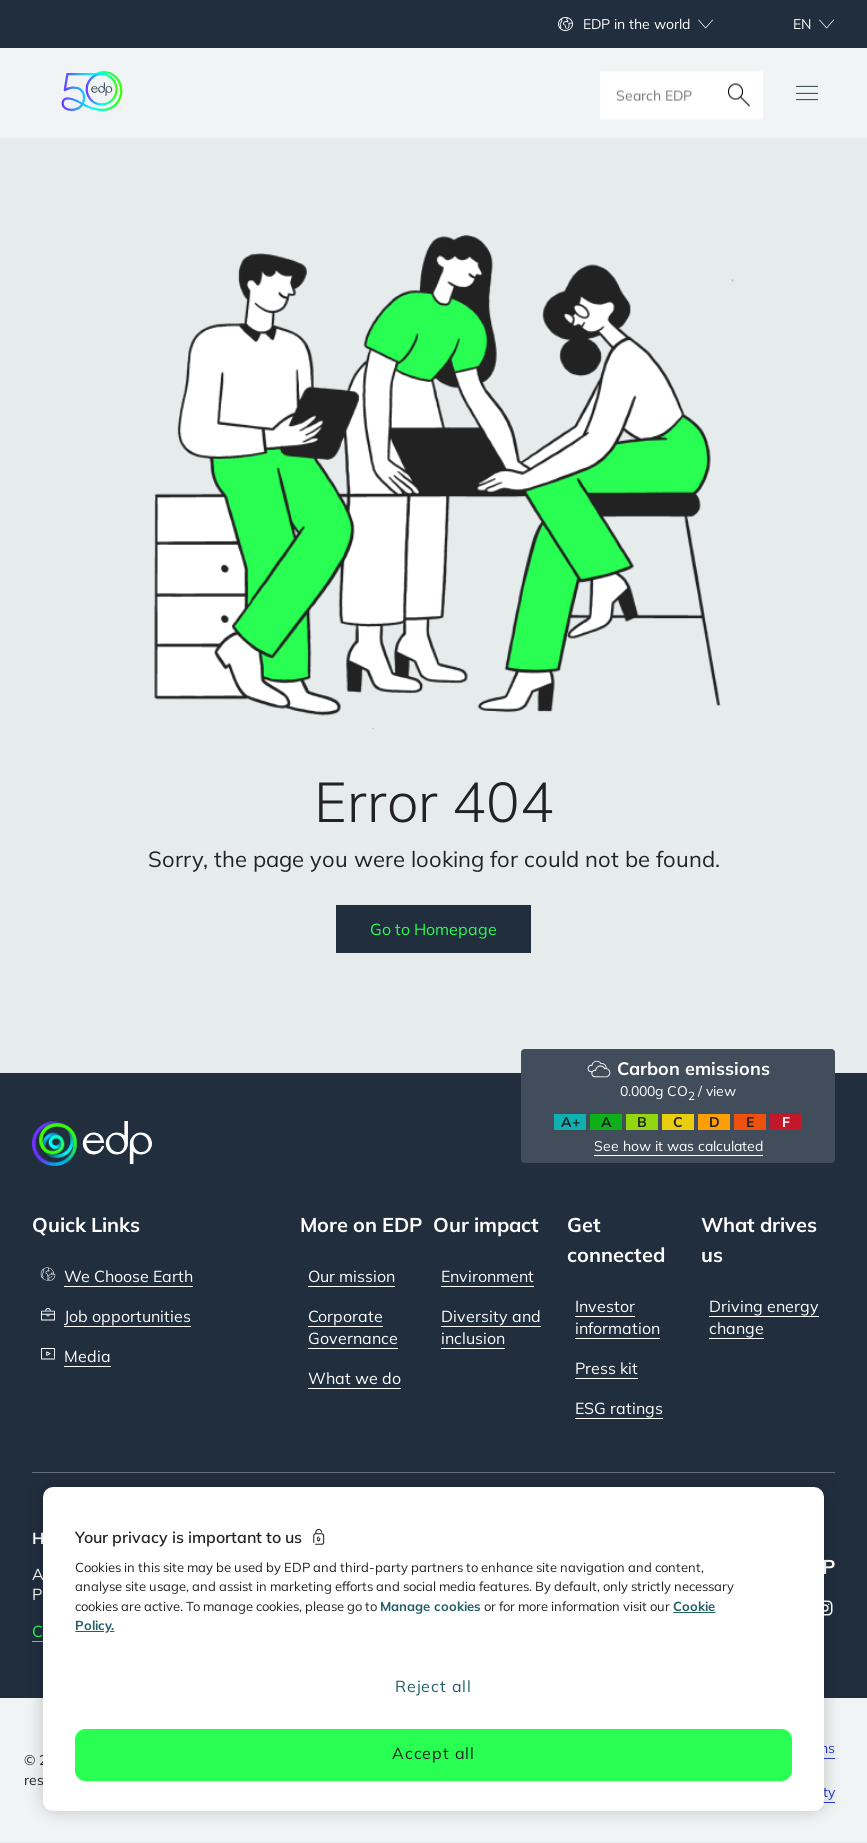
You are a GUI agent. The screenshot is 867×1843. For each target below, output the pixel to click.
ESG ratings (619, 1408)
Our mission (351, 1276)
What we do (354, 1378)
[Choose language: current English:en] (792, 24)
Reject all (433, 1686)
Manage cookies (430, 1606)
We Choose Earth (128, 1276)
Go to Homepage (433, 929)
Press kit (606, 1368)
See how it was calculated (678, 1146)
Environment (487, 1276)
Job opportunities (127, 1316)
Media (87, 1356)
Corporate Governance (353, 1327)
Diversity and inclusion (491, 1327)
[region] (433, 1649)
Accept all (433, 1753)
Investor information (617, 1317)
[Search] (739, 93)
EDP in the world (636, 24)
